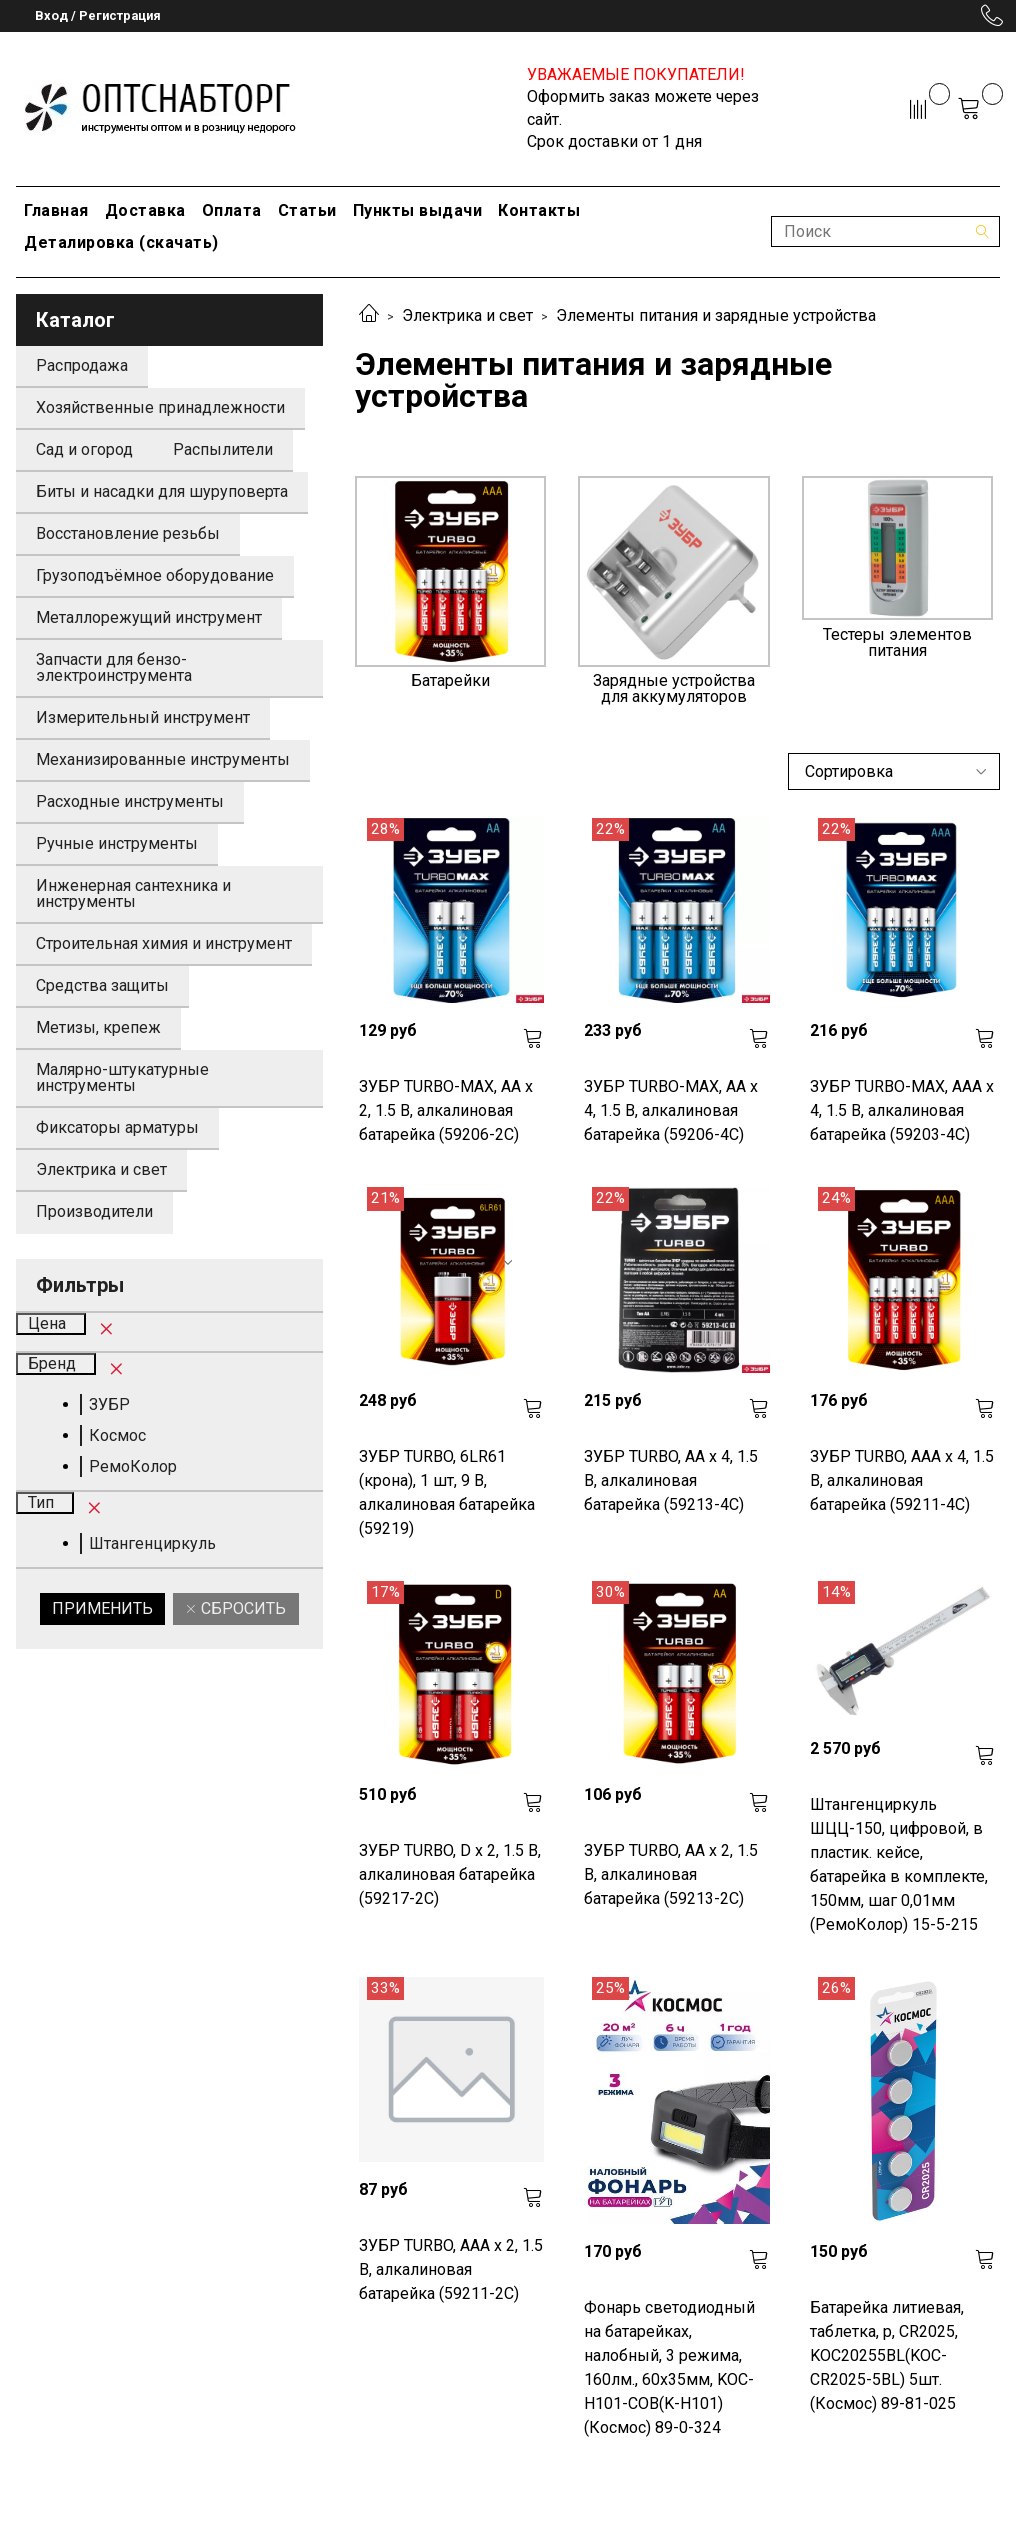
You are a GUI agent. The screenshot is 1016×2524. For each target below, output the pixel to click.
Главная (56, 210)
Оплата (232, 210)
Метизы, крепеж (98, 1027)
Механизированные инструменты (163, 759)
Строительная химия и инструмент (164, 943)
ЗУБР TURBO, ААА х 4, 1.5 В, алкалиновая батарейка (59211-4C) (902, 1480)
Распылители (223, 449)
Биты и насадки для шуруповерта (162, 491)
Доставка (145, 210)
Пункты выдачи (418, 210)
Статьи (307, 210)
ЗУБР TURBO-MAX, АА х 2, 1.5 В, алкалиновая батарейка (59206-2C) (446, 1110)
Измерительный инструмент (143, 717)
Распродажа (82, 365)
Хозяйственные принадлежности (160, 407)
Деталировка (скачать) (121, 242)
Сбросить (241, 1608)
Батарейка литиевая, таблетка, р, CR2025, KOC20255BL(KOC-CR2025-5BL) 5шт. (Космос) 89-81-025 (887, 2355)
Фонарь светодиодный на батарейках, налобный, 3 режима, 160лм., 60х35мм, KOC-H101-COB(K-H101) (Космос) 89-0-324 (669, 2367)
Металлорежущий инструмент (149, 617)
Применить (102, 1608)
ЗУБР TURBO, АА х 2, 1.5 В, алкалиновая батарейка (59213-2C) (671, 1874)
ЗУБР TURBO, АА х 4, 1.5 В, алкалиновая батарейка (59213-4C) (671, 1480)
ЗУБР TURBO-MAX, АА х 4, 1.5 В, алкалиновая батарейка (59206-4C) (671, 1110)
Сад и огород (84, 449)
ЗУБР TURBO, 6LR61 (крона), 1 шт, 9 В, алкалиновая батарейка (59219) (447, 1492)
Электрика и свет (467, 315)
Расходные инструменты (130, 801)
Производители (94, 1211)
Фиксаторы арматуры (117, 1127)
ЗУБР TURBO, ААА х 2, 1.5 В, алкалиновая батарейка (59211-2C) (451, 2269)
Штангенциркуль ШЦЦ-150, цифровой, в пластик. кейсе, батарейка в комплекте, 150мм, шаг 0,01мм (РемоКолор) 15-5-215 (899, 1864)
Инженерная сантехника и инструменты (133, 893)
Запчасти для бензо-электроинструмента (114, 667)
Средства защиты (102, 985)
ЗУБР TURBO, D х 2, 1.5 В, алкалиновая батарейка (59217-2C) (450, 1874)
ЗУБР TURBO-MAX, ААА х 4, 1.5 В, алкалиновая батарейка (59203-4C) (902, 1110)
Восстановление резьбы (128, 533)
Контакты (539, 210)
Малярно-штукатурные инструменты (122, 1077)
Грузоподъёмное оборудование (155, 575)
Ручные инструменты (117, 843)
